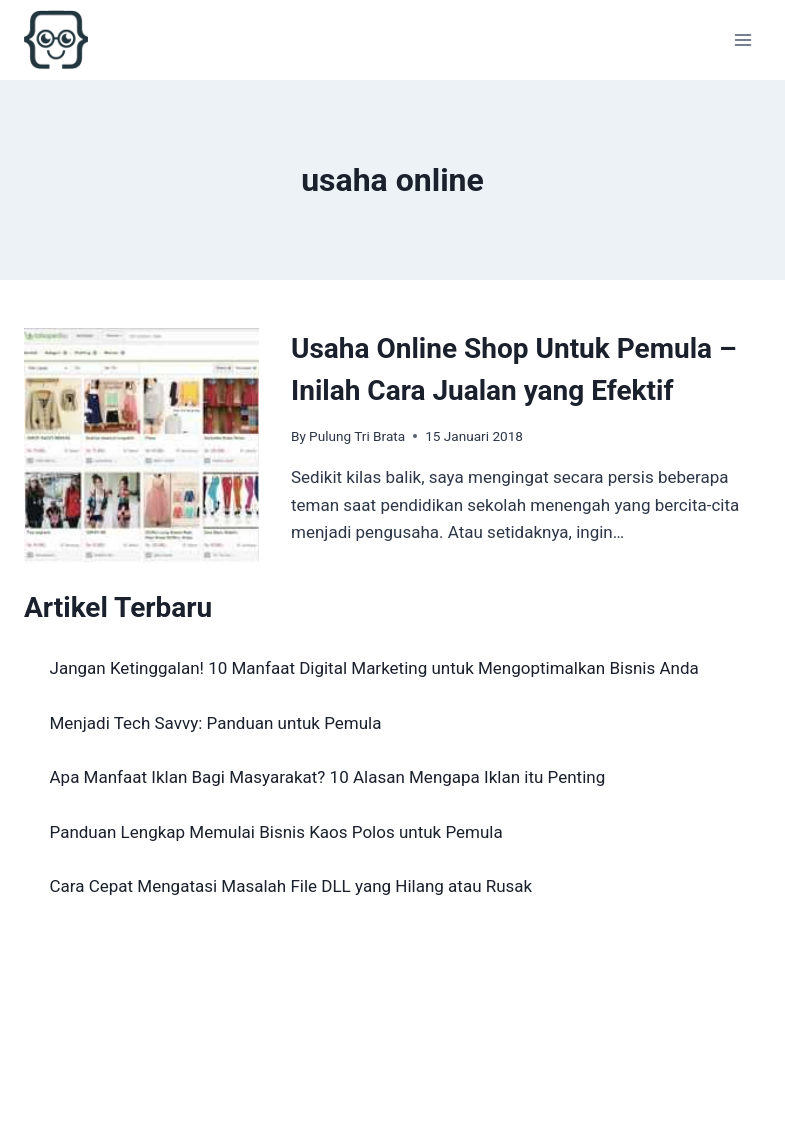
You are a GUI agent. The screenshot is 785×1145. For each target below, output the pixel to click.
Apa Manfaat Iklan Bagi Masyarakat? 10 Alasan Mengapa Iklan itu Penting (328, 777)
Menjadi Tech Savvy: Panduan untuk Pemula (216, 723)
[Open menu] (742, 39)
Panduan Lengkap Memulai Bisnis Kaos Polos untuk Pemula (276, 832)
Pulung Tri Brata (357, 436)
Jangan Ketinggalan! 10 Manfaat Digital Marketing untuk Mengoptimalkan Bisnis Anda (374, 668)
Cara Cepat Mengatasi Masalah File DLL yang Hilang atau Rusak (291, 886)
